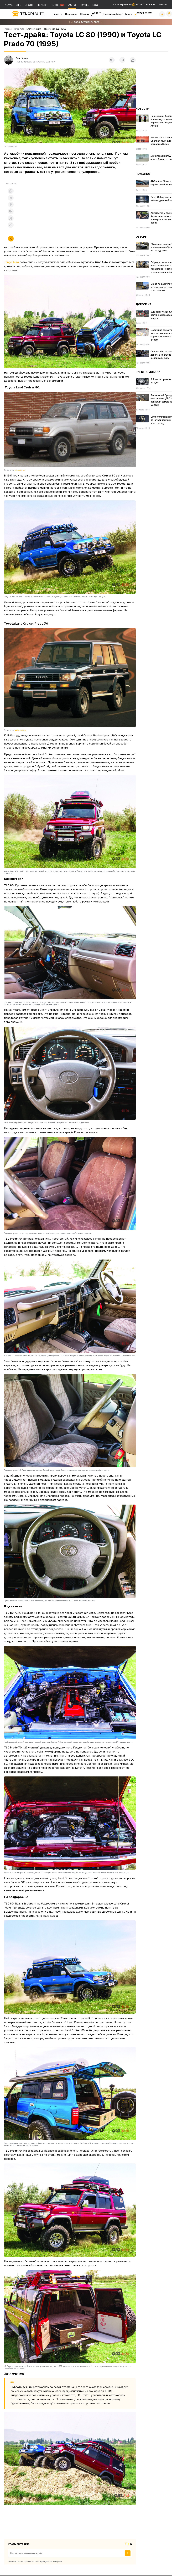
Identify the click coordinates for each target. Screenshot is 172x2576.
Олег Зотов (22, 58)
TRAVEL (84, 4)
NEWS (9, 4)
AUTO (72, 4)
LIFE (18, 4)
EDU (95, 4)
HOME (55, 4)
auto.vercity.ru (20, 730)
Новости (57, 14)
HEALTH (42, 4)
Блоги (128, 14)
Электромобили (112, 14)
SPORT (29, 4)
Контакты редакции (134, 4)
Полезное (71, 14)
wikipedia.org (20, 470)
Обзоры (84, 14)
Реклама (163, 4)
